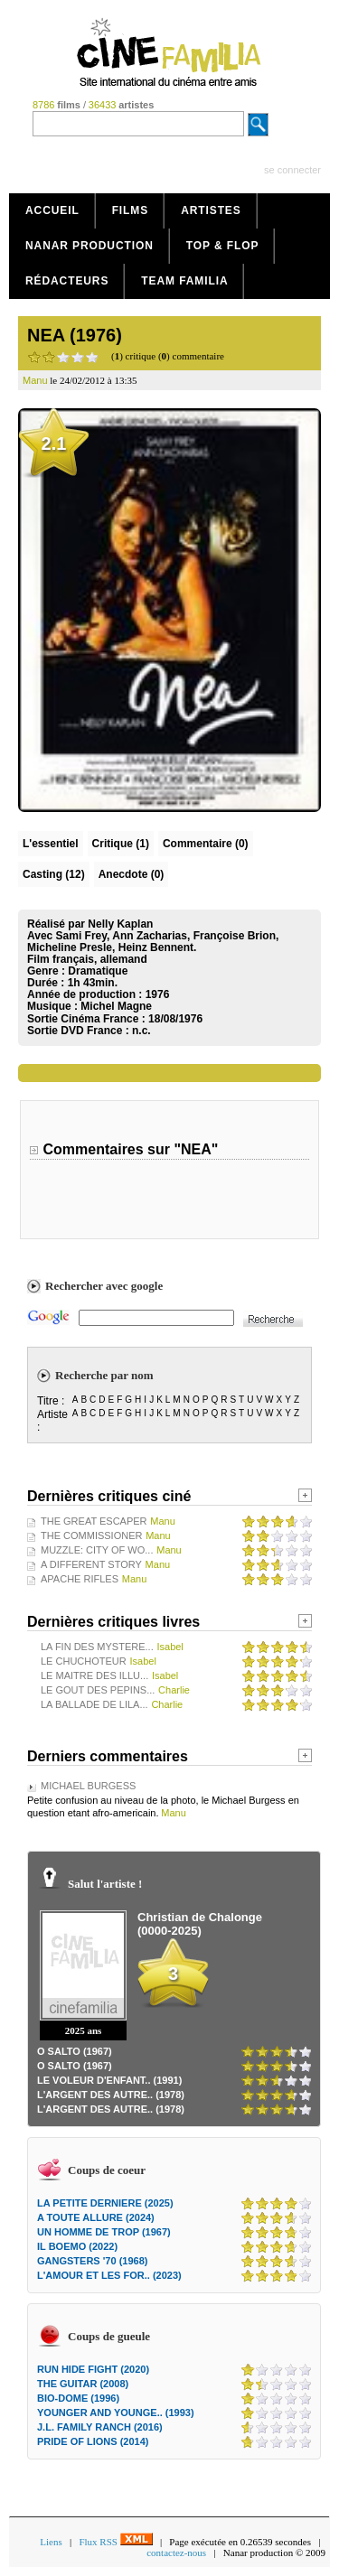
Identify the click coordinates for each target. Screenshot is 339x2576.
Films (130, 210)
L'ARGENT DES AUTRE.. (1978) (110, 2094)
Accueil (52, 210)
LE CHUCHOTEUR (84, 1661)
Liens (50, 2541)
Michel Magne (116, 1006)
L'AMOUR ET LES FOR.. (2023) (109, 2275)
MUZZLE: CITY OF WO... (97, 1550)
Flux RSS (115, 2541)
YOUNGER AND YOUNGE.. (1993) (115, 2412)
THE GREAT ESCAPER (94, 1521)
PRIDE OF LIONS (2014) (92, 2441)
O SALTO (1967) (74, 2051)
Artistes (211, 210)
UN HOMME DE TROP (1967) (104, 2231)
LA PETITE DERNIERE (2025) (105, 2203)
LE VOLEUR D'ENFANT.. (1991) (109, 2080)
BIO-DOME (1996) (78, 2398)
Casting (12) (54, 874)
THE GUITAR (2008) (82, 2383)
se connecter (292, 169)
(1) (120, 843)
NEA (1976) (74, 335)
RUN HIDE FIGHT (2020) (93, 2369)
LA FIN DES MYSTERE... (97, 1646)
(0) (206, 843)
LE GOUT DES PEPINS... (98, 1690)
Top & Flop (222, 245)
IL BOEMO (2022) (77, 2246)
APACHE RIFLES (79, 1578)
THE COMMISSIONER (91, 1535)
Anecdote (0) (132, 874)
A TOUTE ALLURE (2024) (96, 2217)
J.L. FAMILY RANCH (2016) (100, 2427)
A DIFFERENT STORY (91, 1564)
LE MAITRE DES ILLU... (94, 1675)
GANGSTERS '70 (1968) (92, 2260)
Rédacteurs (66, 281)
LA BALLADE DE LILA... (94, 1704)
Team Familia (184, 281)
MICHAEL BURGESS (88, 1785)
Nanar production (89, 245)
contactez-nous (176, 2552)
